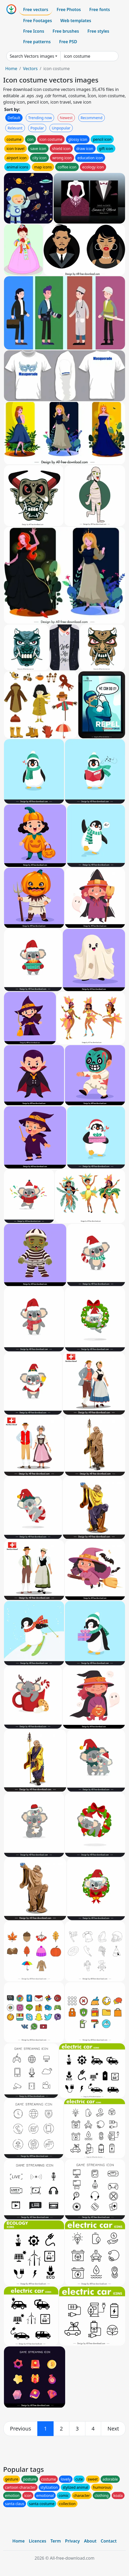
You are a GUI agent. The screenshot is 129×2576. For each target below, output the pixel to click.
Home (11, 68)
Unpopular (61, 127)
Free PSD (68, 42)
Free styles (98, 31)
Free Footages (37, 20)
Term (55, 2541)
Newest (66, 117)
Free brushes (66, 31)
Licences (37, 2541)
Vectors (30, 68)
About (90, 2541)
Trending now (40, 117)
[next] (113, 2428)
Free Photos (68, 9)
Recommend (91, 117)
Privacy (72, 2541)
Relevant (15, 127)
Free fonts (99, 9)
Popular (37, 127)
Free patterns (37, 42)
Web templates (75, 20)
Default (14, 117)
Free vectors (35, 9)
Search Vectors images (32, 56)
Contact (109, 2541)
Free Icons (33, 31)
